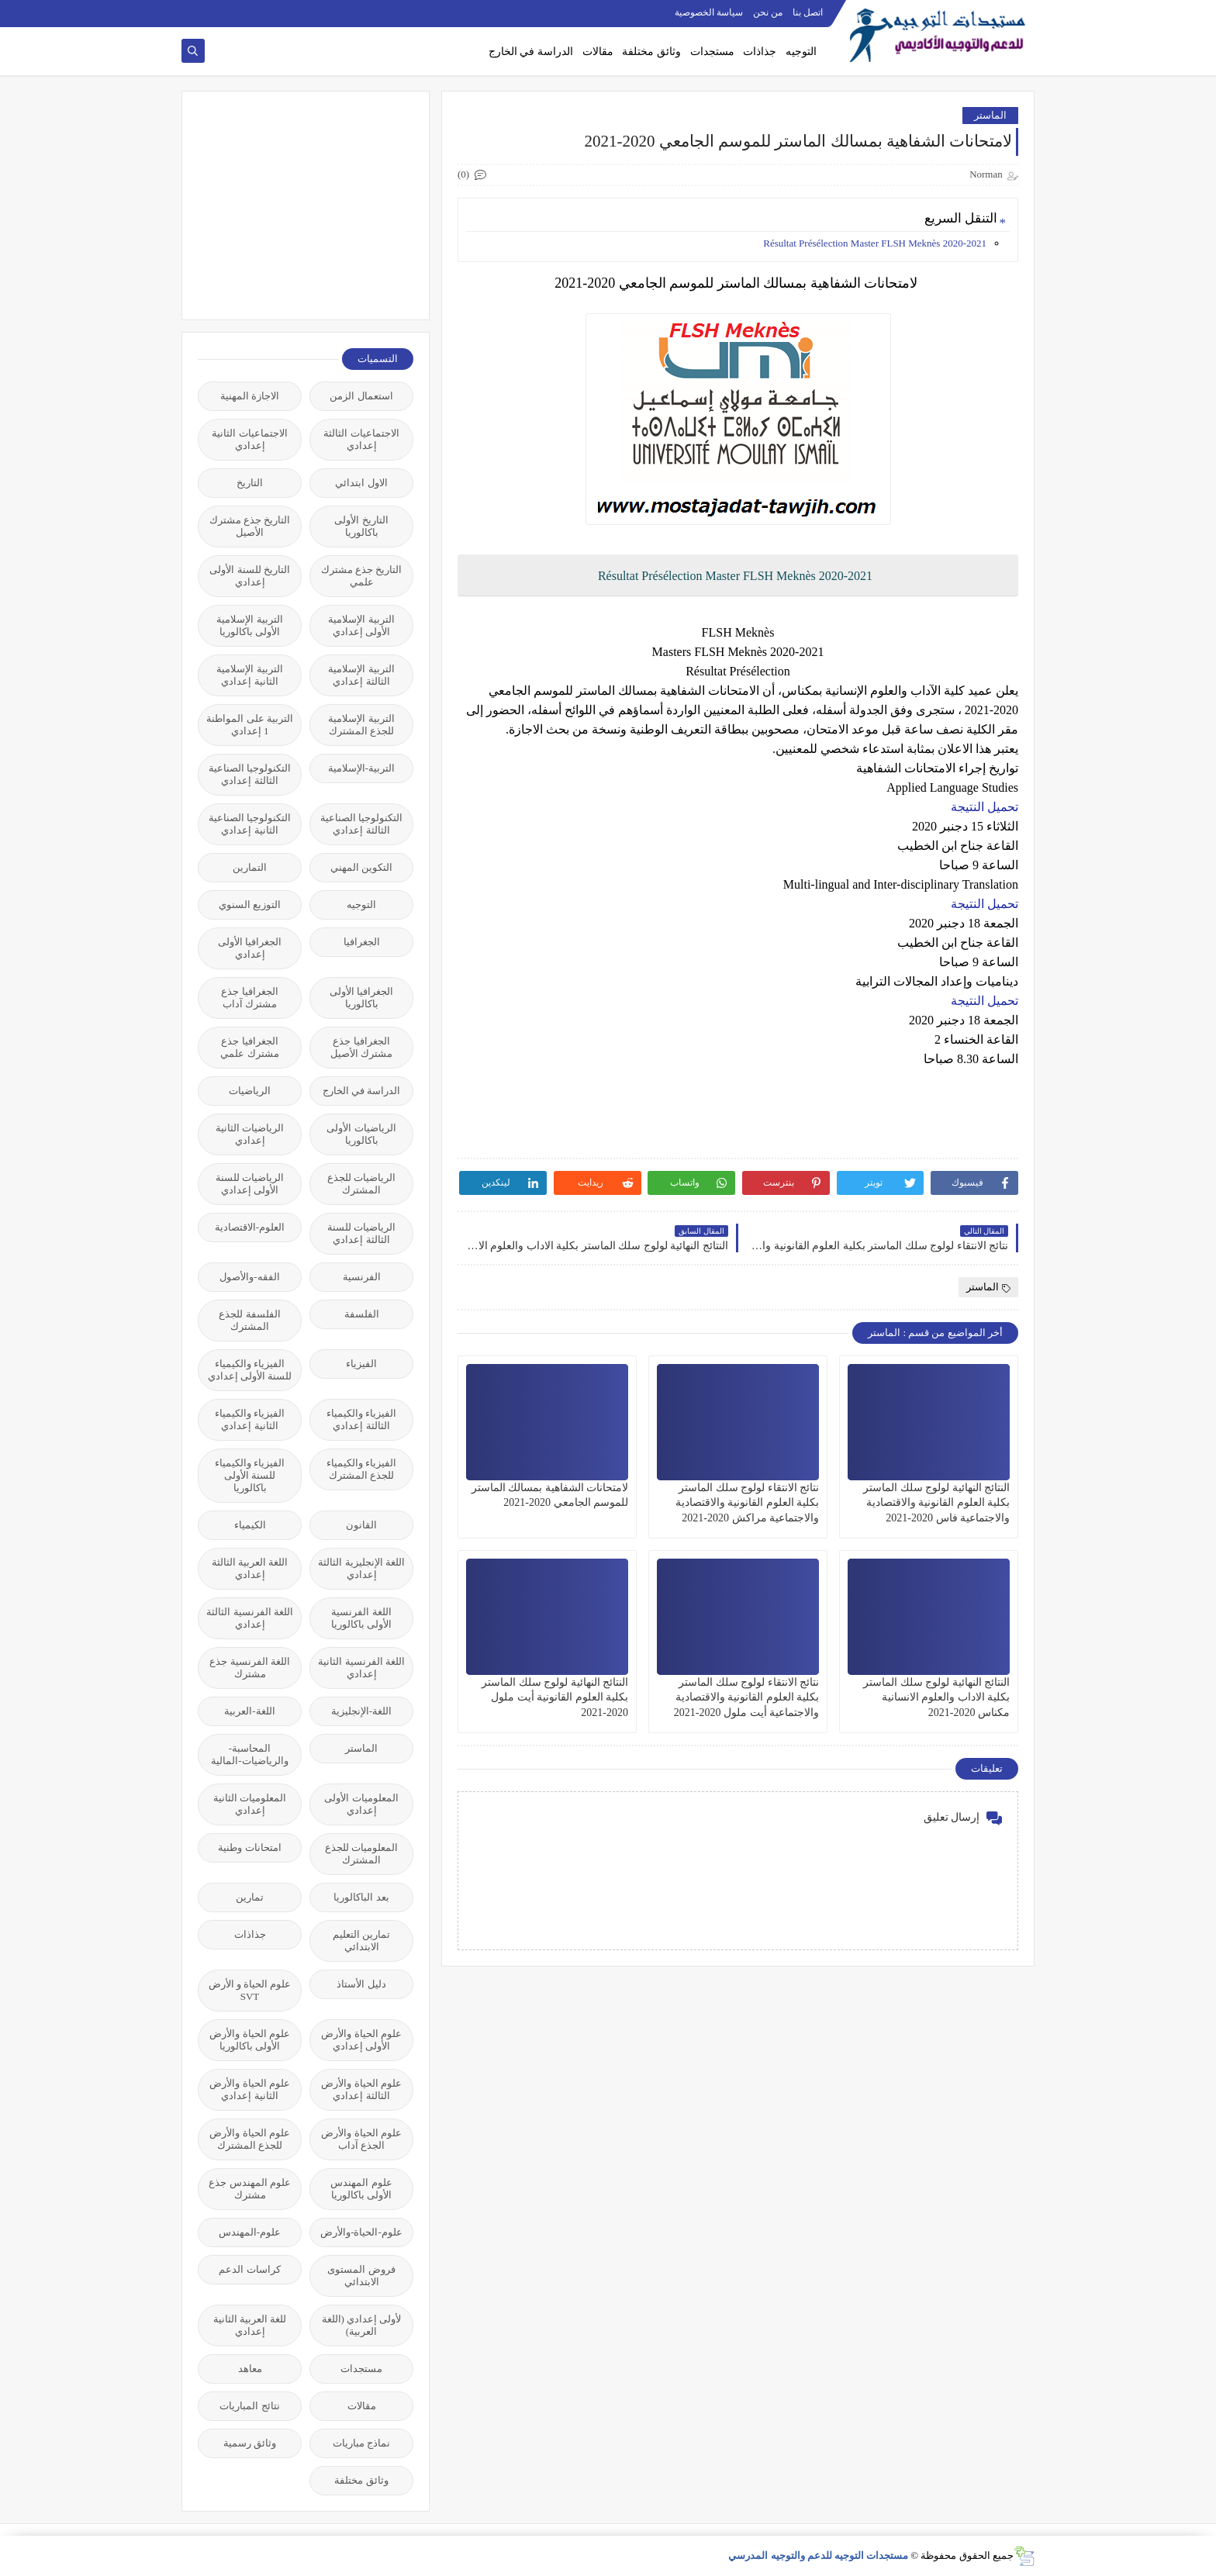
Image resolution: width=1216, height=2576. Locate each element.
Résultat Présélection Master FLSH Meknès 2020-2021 (874, 243)
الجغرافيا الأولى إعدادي (250, 948)
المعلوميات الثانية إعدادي (249, 1804)
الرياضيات (250, 1090)
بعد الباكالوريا (361, 1897)
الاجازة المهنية (249, 396)
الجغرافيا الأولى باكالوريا (361, 998)
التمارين (250, 867)
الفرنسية (362, 1277)
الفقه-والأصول (249, 1277)
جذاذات (759, 51)
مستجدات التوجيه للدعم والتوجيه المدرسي (818, 2555)
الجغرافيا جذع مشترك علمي (249, 1047)
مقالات (597, 51)
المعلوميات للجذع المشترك (361, 1854)
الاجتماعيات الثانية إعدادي (249, 439)
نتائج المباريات (249, 2406)
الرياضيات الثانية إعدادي (250, 1134)
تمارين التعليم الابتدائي (361, 1941)
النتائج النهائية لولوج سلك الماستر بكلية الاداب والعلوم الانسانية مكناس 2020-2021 (936, 1697)
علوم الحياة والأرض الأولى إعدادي (361, 2040)
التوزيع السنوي (250, 904)
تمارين (250, 1897)
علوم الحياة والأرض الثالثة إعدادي (361, 2089)
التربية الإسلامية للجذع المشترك (361, 725)
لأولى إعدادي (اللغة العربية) (362, 2325)
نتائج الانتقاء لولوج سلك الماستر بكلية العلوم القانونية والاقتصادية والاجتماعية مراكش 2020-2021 (747, 1502)
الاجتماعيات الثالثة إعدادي (361, 439)
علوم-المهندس (250, 2232)
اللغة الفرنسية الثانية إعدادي (361, 1668)
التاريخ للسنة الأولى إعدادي (249, 576)
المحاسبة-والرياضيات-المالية (249, 1754)
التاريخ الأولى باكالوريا (361, 526)
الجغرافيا (362, 942)
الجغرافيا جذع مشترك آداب (249, 998)
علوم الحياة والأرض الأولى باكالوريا (249, 2040)
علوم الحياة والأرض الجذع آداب (361, 2139)
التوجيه (801, 51)
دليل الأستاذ (361, 1984)
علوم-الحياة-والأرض (361, 2232)
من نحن (767, 12)
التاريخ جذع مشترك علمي (361, 576)
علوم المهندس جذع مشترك (250, 2189)
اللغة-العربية (249, 1711)
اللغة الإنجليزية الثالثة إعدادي (361, 1568)
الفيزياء (361, 1363)
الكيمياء (250, 1525)
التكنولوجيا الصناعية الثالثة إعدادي (250, 774)
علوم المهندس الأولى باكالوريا (361, 2189)
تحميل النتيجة (984, 806)
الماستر (990, 115)
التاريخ (250, 483)
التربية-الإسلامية (361, 768)
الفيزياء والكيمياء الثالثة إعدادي (361, 1419)
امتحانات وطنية (249, 1847)
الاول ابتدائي (361, 483)
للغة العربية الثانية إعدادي (250, 2325)
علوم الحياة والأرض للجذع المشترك (249, 2139)
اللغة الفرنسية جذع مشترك (249, 1668)
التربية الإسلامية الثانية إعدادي (249, 675)
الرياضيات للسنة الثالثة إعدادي (361, 1233)
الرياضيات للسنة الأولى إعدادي (250, 1184)
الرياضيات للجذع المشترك (361, 1184)
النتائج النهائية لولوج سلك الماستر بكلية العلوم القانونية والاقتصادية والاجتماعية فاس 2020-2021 (936, 1502)
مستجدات (712, 51)
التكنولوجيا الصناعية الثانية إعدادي (250, 824)
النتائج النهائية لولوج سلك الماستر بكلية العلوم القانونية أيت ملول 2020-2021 (555, 1697)
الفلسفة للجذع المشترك (249, 1320)
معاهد (250, 2368)
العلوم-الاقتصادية (250, 1227)
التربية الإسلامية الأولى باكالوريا (249, 625)
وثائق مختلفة (651, 51)
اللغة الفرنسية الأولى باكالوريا (361, 1618)
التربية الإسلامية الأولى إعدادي (361, 625)
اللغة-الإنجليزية (361, 1711)
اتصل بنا (808, 12)
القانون (361, 1525)
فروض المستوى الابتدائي (361, 2275)
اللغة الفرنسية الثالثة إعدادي (249, 1618)
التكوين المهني (361, 867)
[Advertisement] (297, 204)
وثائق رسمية (249, 2443)
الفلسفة (361, 1314)
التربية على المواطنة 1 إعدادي (249, 725)
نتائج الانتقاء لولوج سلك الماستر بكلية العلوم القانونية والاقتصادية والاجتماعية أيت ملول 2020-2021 (746, 1697)
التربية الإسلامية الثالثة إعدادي (361, 675)
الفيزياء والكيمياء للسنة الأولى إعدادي (250, 1370)
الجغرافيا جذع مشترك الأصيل (361, 1047)
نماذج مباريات (361, 2443)
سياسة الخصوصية (709, 12)
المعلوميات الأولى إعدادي (361, 1804)
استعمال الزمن (361, 396)
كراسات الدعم (249, 2269)
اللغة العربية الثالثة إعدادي (250, 1568)
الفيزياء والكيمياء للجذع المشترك (361, 1469)
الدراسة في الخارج (531, 51)
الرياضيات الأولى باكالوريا (361, 1134)
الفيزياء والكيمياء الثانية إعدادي (250, 1419)
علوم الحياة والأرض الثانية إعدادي (249, 2089)
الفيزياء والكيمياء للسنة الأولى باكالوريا (250, 1475)
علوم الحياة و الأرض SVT (250, 1990)
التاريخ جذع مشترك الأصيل (250, 526)
